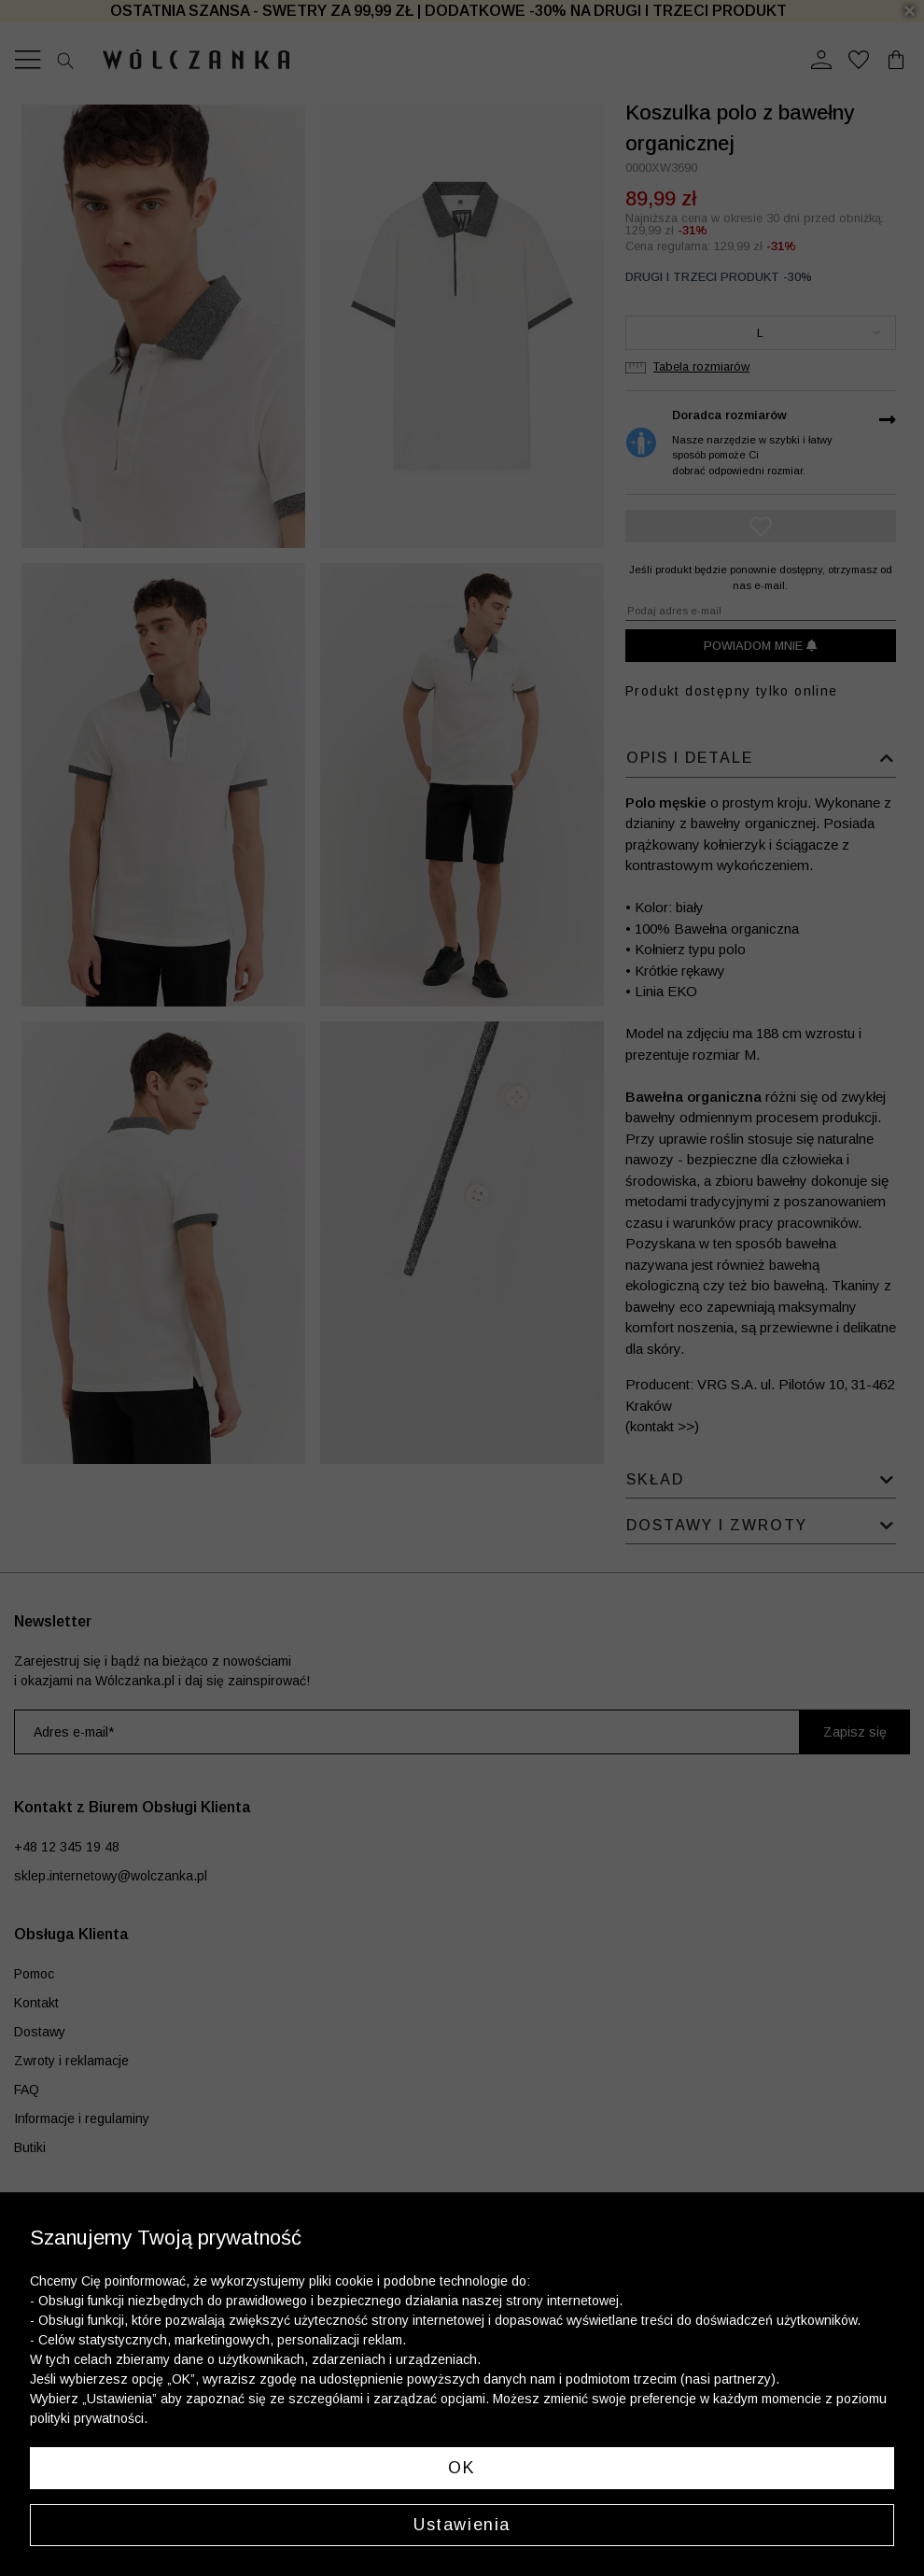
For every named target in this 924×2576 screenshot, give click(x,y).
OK (461, 2467)
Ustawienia (462, 2524)
